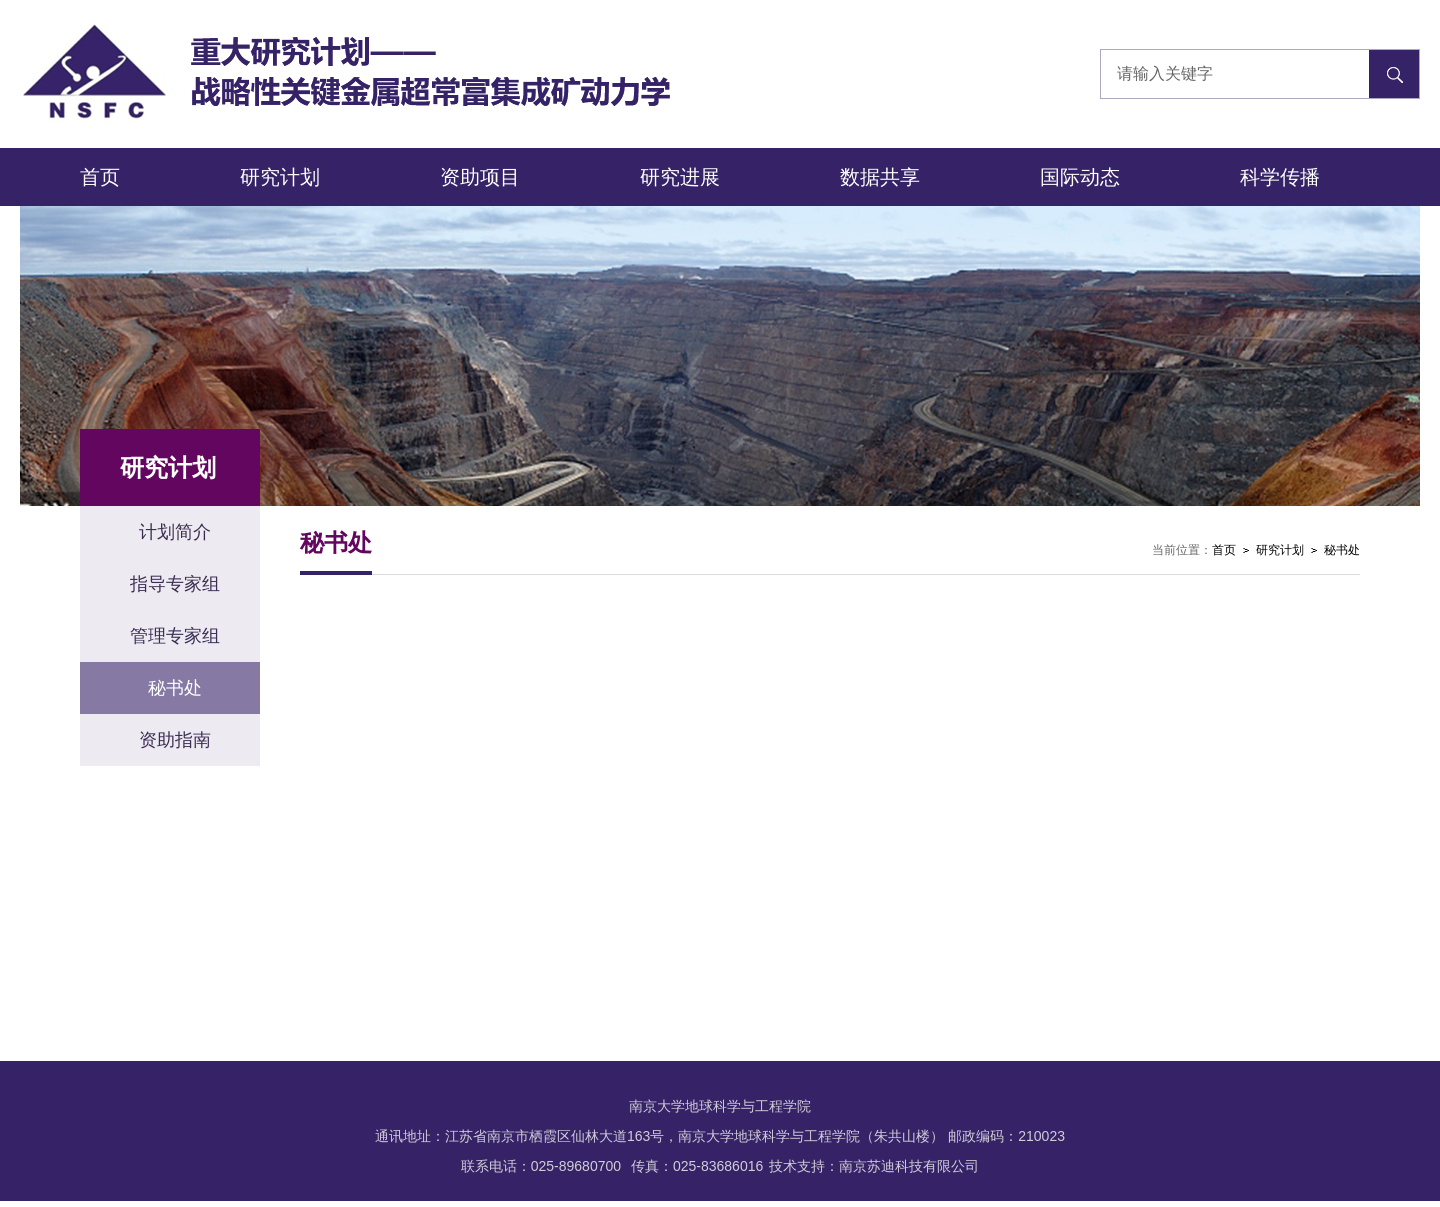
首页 (100, 177)
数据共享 (880, 177)
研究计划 (280, 177)
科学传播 (1280, 177)
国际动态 (1080, 177)
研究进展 (680, 177)
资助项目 (480, 177)
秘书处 (1342, 550)
